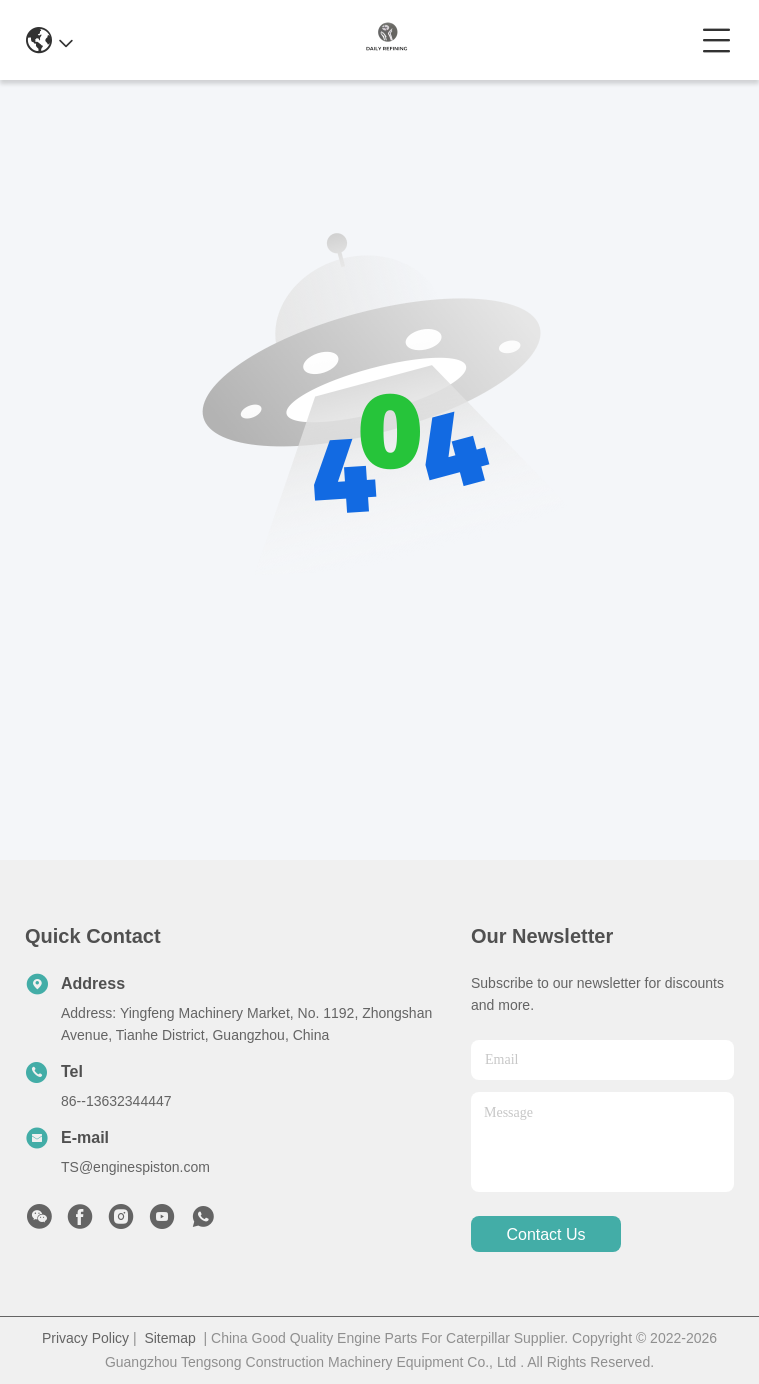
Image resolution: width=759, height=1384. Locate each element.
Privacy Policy (85, 1338)
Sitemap (169, 1338)
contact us (545, 1234)
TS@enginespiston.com (135, 1167)
